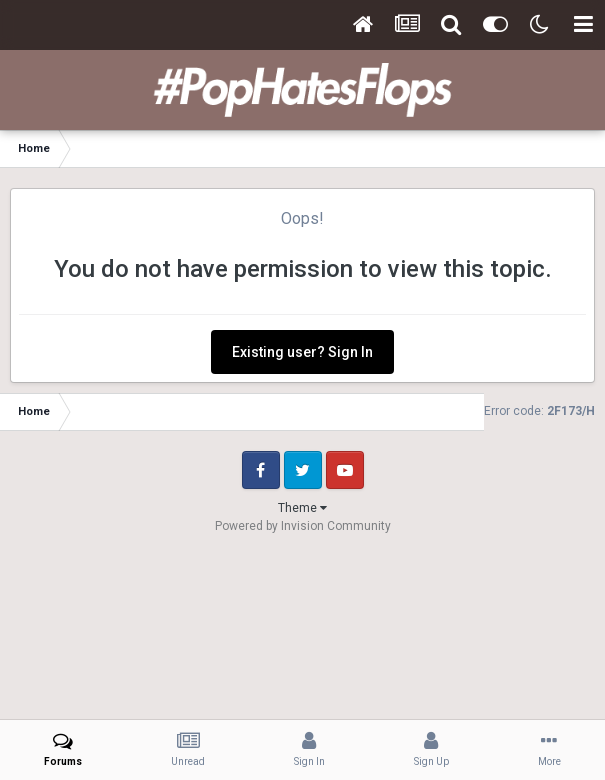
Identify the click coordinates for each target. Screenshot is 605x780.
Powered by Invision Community (303, 526)
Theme (302, 508)
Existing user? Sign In (302, 352)
